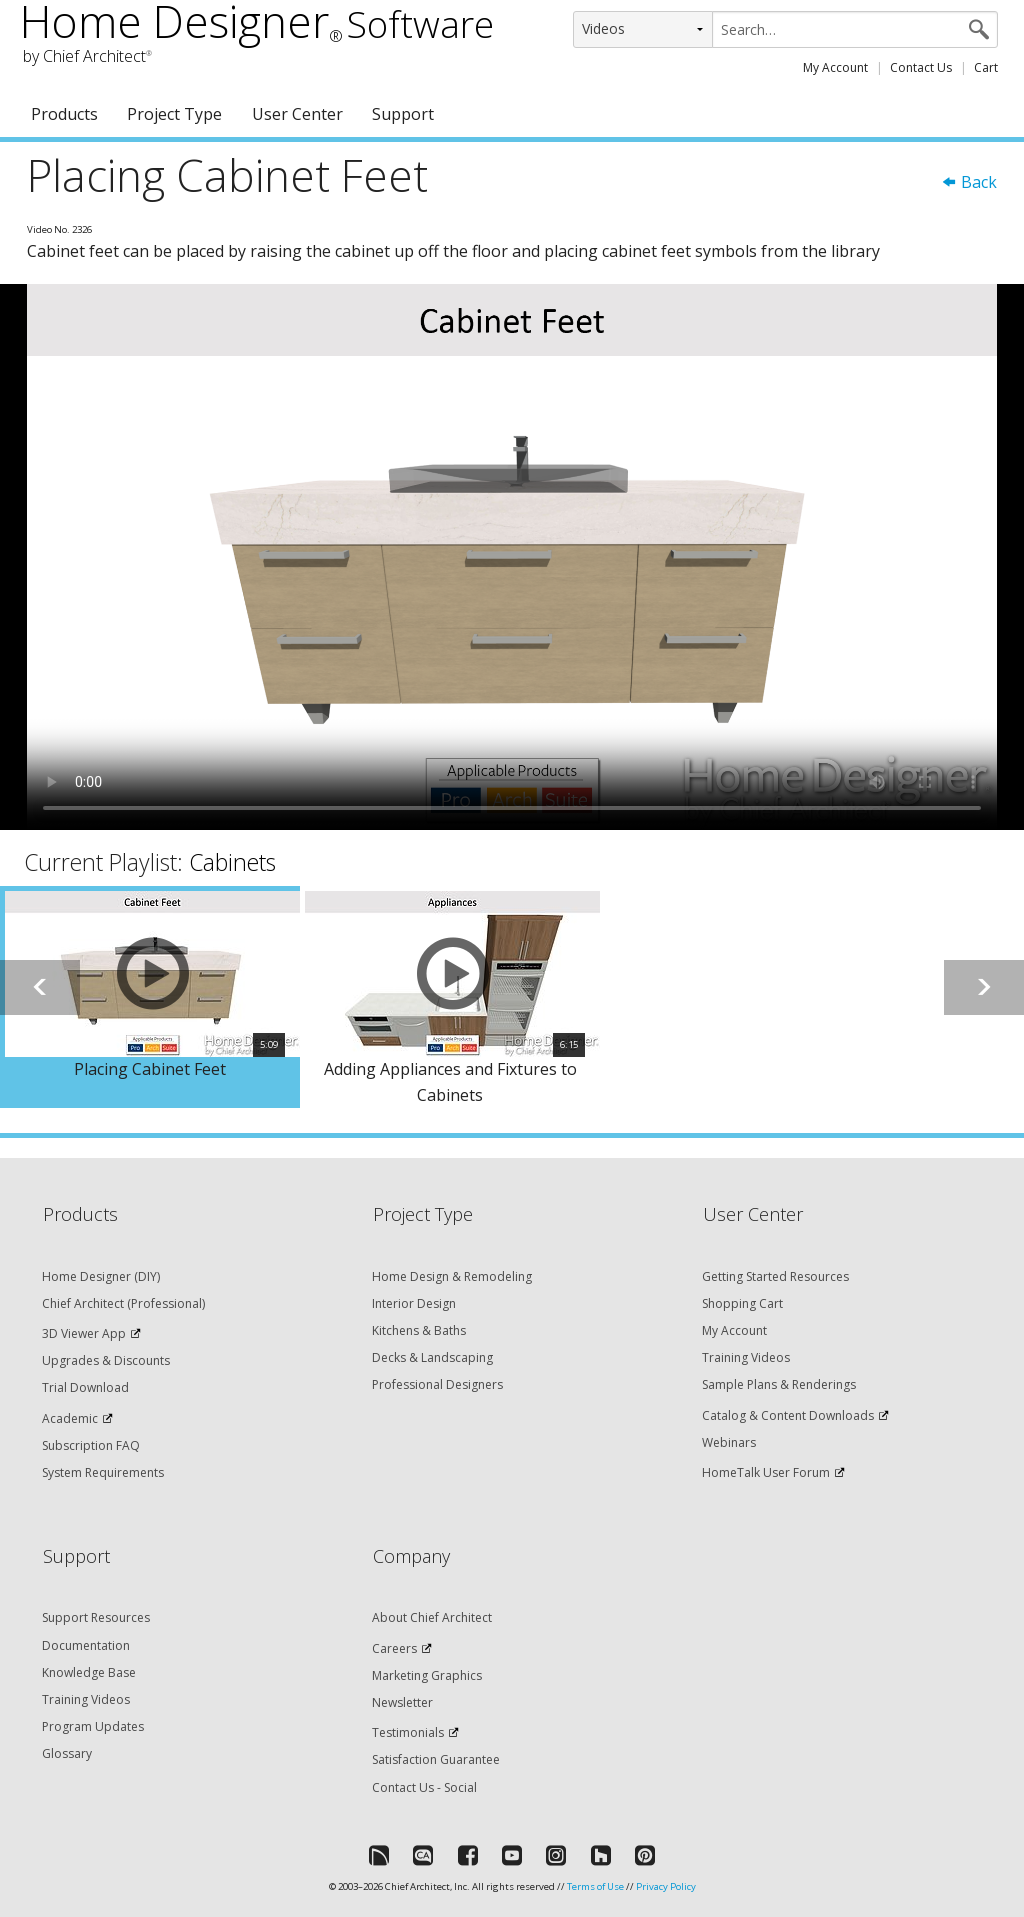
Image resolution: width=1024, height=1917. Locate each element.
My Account (835, 67)
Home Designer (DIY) (101, 1276)
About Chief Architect (432, 1617)
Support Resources (96, 1617)
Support (403, 114)
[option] (150, 997)
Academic (70, 1418)
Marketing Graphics (427, 1675)
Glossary (67, 1753)
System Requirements (103, 1472)
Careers (394, 1648)
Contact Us (921, 67)
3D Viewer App (84, 1333)
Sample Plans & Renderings (779, 1384)
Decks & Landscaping (432, 1357)
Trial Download (85, 1387)
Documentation (86, 1645)
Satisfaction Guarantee (436, 1759)
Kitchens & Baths (419, 1330)
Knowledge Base (89, 1672)
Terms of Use (595, 1886)
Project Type (174, 114)
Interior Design (414, 1303)
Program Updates (93, 1726)
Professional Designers (437, 1384)
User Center (297, 114)
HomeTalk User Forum (766, 1472)
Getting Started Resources (775, 1276)
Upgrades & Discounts (106, 1360)
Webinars (729, 1442)
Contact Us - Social (424, 1787)
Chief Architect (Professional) (123, 1303)
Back (969, 182)
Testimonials (408, 1732)
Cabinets (232, 862)
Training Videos (746, 1357)
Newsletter (402, 1702)
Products (64, 114)
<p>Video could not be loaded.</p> (512, 557)
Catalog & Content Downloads (788, 1415)
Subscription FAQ (91, 1445)
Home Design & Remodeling (452, 1276)
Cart (986, 67)
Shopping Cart (742, 1303)
